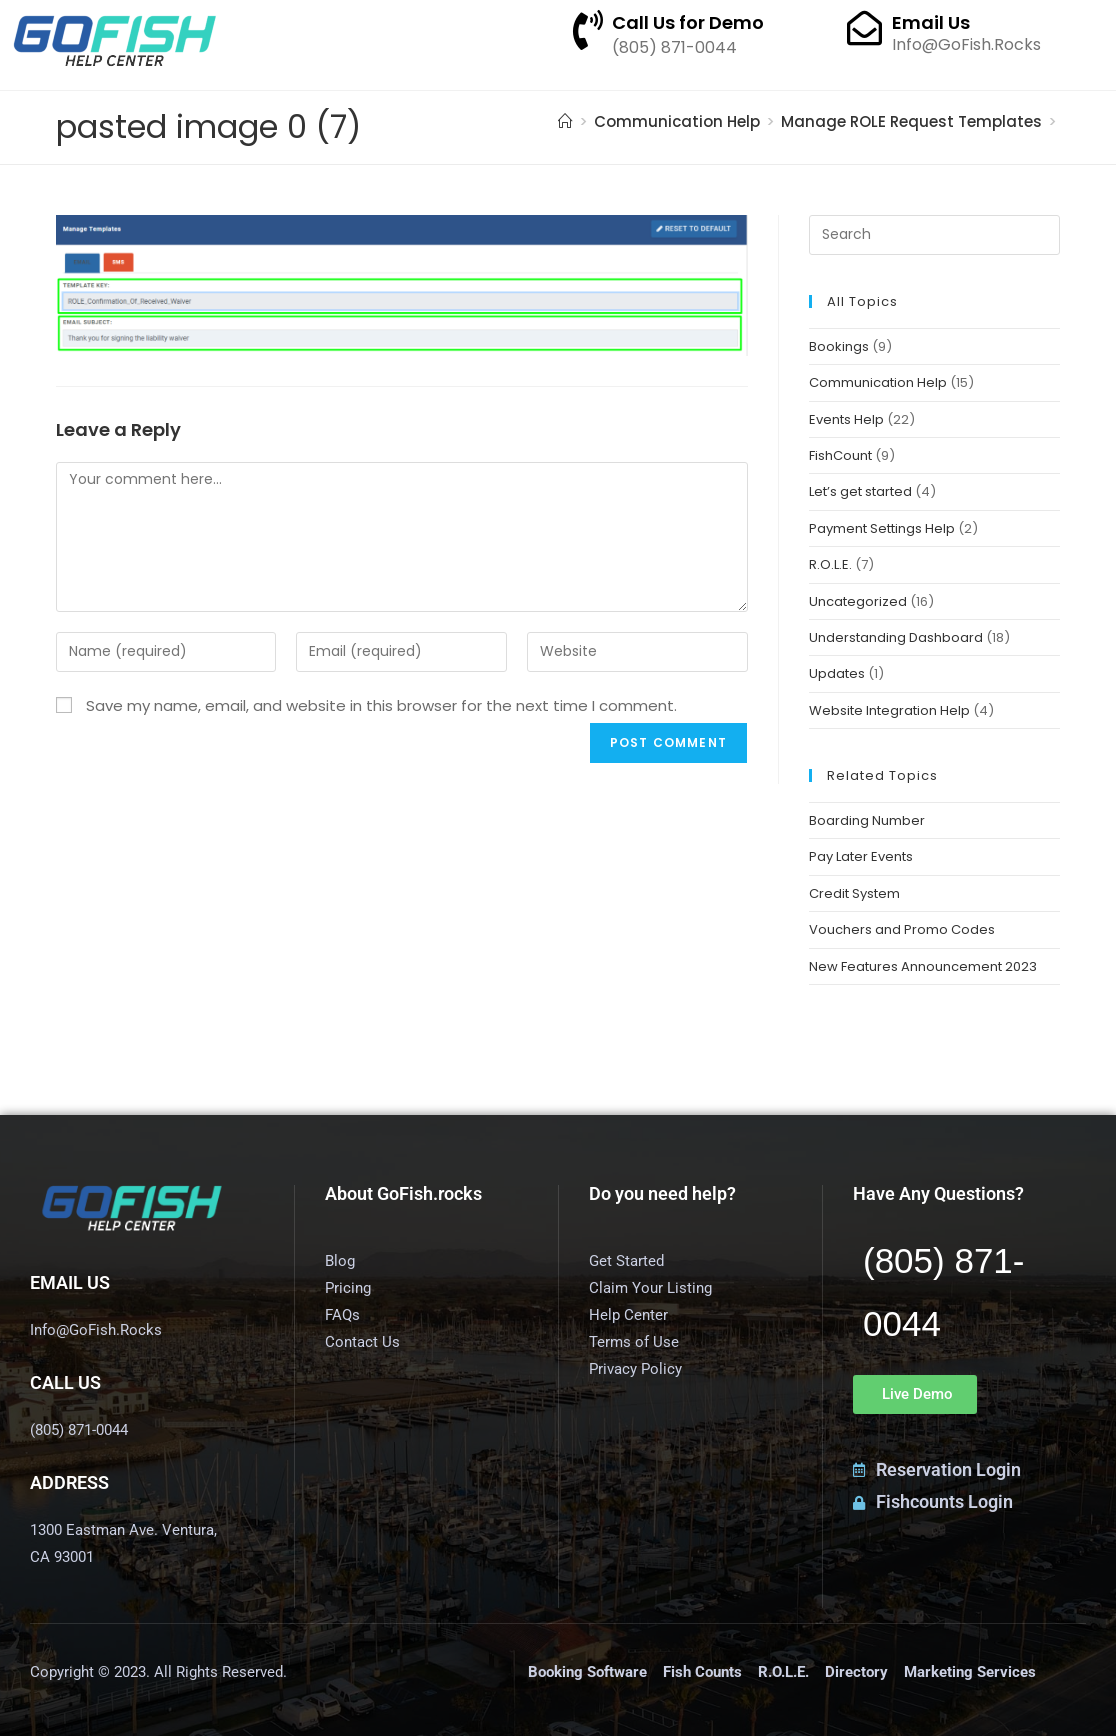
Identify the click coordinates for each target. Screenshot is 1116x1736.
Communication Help (878, 382)
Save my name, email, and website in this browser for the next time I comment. (381, 705)
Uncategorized (858, 601)
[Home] (565, 121)
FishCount (840, 455)
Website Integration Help (889, 710)
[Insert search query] (934, 235)
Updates (837, 673)
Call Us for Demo (688, 22)
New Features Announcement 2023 (923, 966)
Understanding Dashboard (896, 637)
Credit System (854, 893)
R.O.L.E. (830, 564)
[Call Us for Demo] (588, 30)
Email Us (931, 22)
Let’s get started (860, 491)
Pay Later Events (861, 856)
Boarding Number (867, 820)
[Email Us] (864, 27)
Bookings (839, 346)
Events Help (846, 419)
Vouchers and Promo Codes (902, 929)
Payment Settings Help (882, 528)
